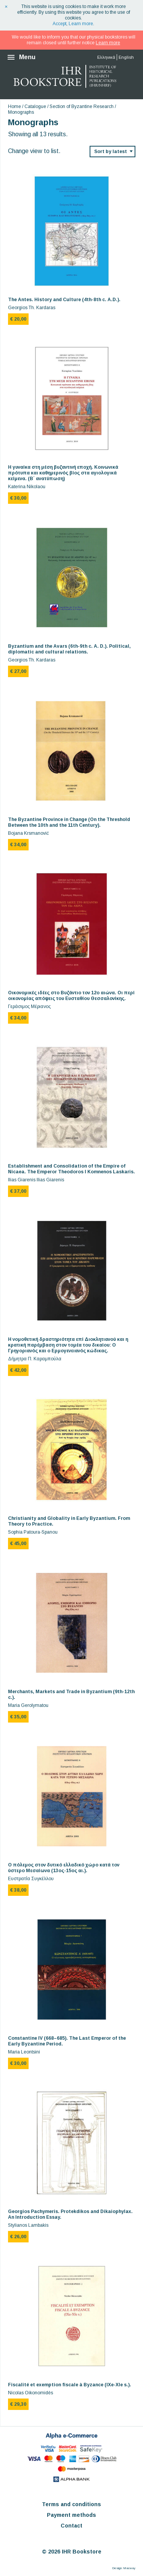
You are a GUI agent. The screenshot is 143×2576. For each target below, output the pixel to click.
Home (14, 106)
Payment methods (71, 2515)
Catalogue (35, 106)
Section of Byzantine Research (82, 106)
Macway (129, 2568)
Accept (59, 23)
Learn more (81, 23)
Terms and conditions (71, 2504)
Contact (71, 2526)
